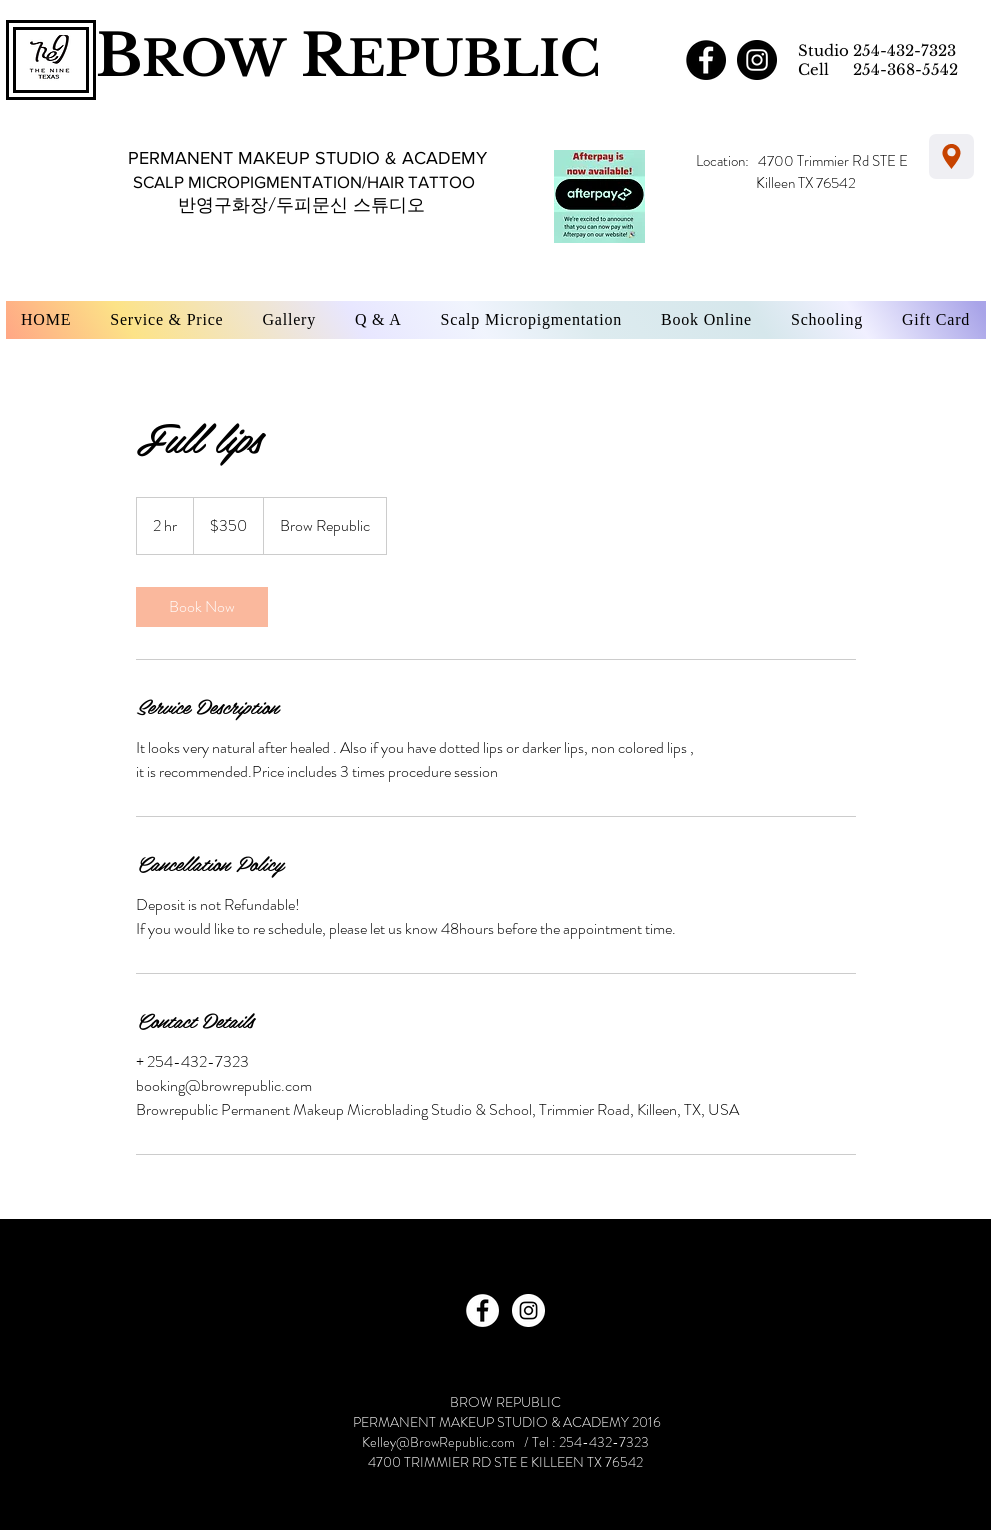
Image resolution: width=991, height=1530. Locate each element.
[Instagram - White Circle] (528, 1310)
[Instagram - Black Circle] (757, 60)
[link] (202, 607)
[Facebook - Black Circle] (706, 60)
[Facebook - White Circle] (482, 1310)
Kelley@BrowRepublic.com (438, 1442)
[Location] (951, 156)
